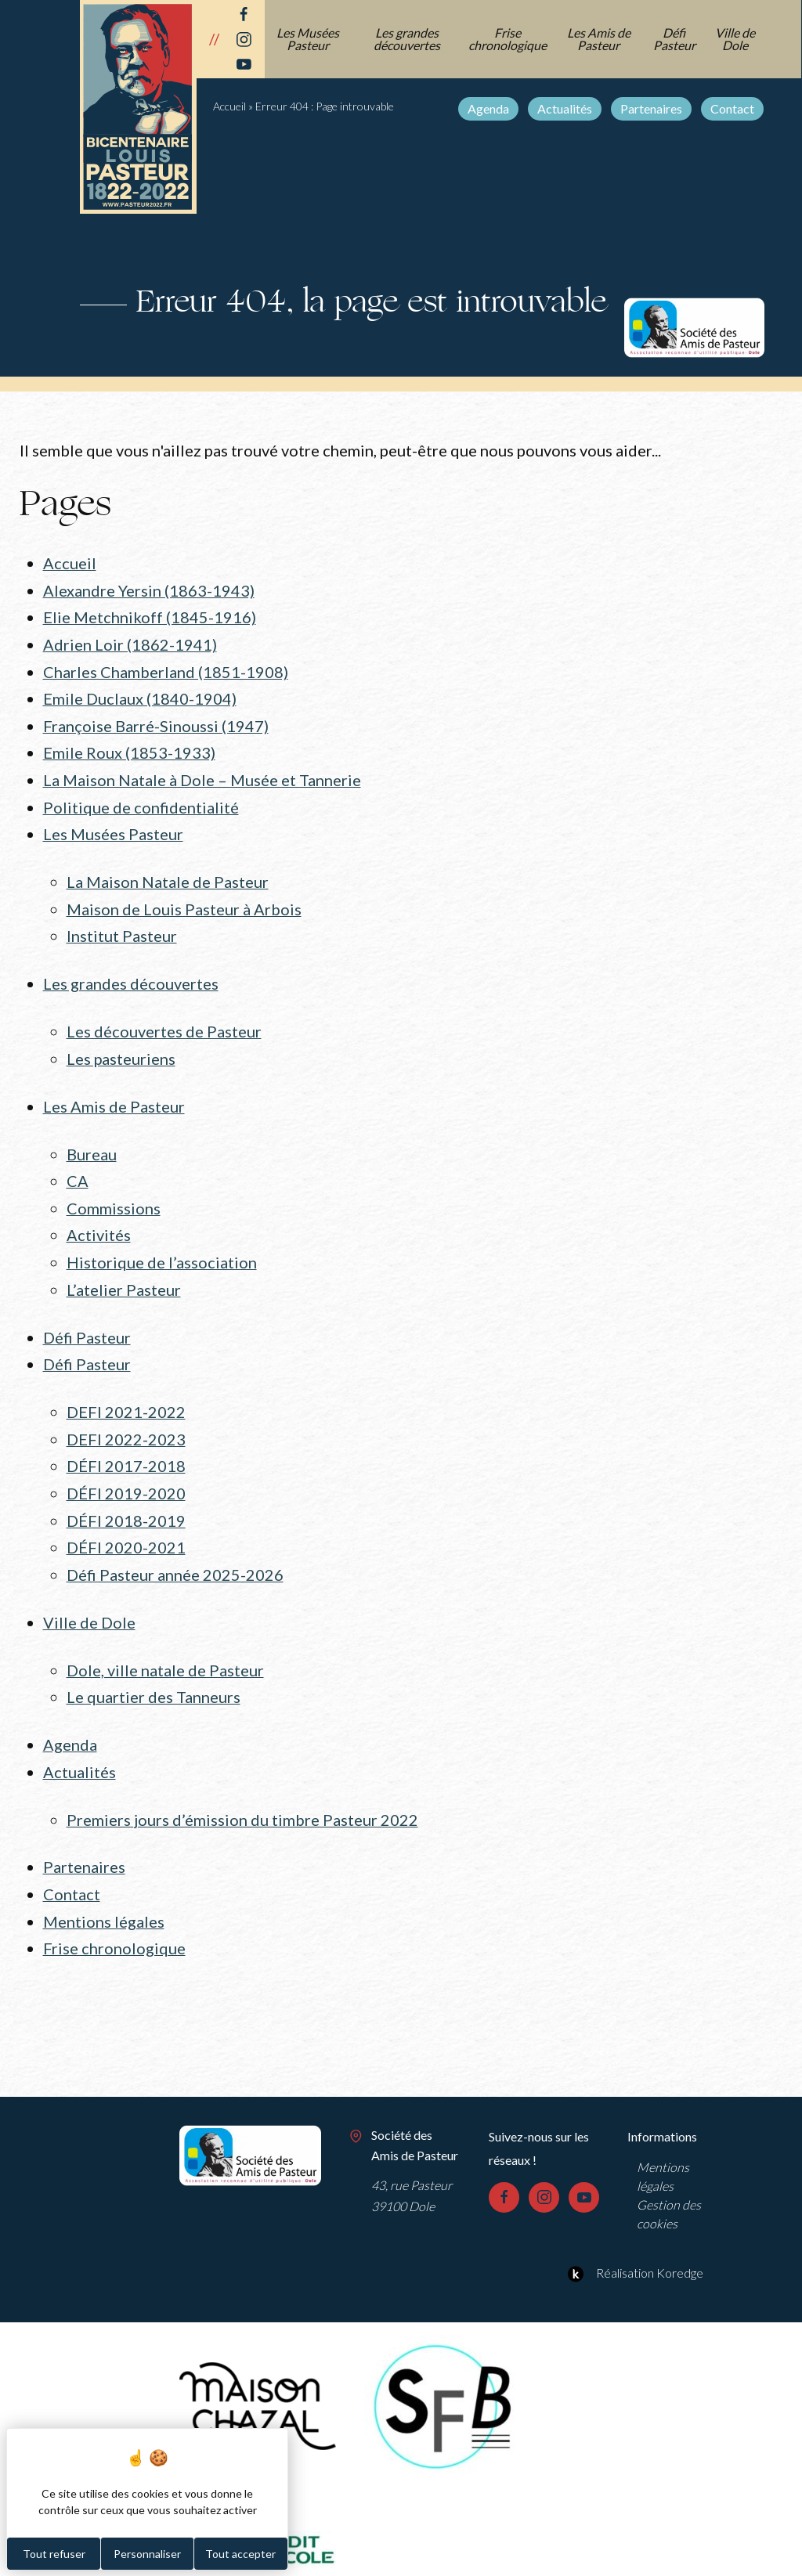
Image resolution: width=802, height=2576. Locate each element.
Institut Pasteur (122, 927)
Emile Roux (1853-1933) (129, 747)
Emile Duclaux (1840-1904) (140, 695)
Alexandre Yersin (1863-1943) (149, 589)
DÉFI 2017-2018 (126, 1447)
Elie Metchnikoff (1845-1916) (149, 616)
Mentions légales (103, 1893)
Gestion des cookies (669, 2185)
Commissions (114, 1194)
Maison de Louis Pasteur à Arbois (184, 900)
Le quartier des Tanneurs (153, 1673)
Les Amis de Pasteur (599, 38)
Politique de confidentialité (141, 801)
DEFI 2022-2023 (126, 1420)
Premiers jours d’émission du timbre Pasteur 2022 (242, 1793)
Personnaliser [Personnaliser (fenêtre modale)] (147, 2553)
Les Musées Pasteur (308, 38)
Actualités (565, 108)
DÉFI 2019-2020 (126, 1473)
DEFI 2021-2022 (126, 1393)
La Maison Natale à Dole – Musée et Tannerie (202, 774)
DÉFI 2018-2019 (126, 1499)
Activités (99, 1220)
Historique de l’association (162, 1247)
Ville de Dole (736, 38)
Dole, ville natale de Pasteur (165, 1646)
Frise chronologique (507, 38)
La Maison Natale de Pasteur (168, 874)
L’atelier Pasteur (124, 1274)
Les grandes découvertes (407, 38)
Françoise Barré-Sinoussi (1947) (156, 722)
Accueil (229, 106)
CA (78, 1168)
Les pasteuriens (121, 1047)
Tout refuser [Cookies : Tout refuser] (54, 2553)
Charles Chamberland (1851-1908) (165, 668)
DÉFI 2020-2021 (126, 1526)
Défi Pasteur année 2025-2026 (175, 1552)
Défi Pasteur (675, 38)
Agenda (489, 108)
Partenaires (652, 108)
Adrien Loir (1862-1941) (130, 642)
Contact (733, 108)
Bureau (92, 1141)
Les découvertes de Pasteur (164, 1021)
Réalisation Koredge (633, 2244)
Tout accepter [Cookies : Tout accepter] (240, 2553)
